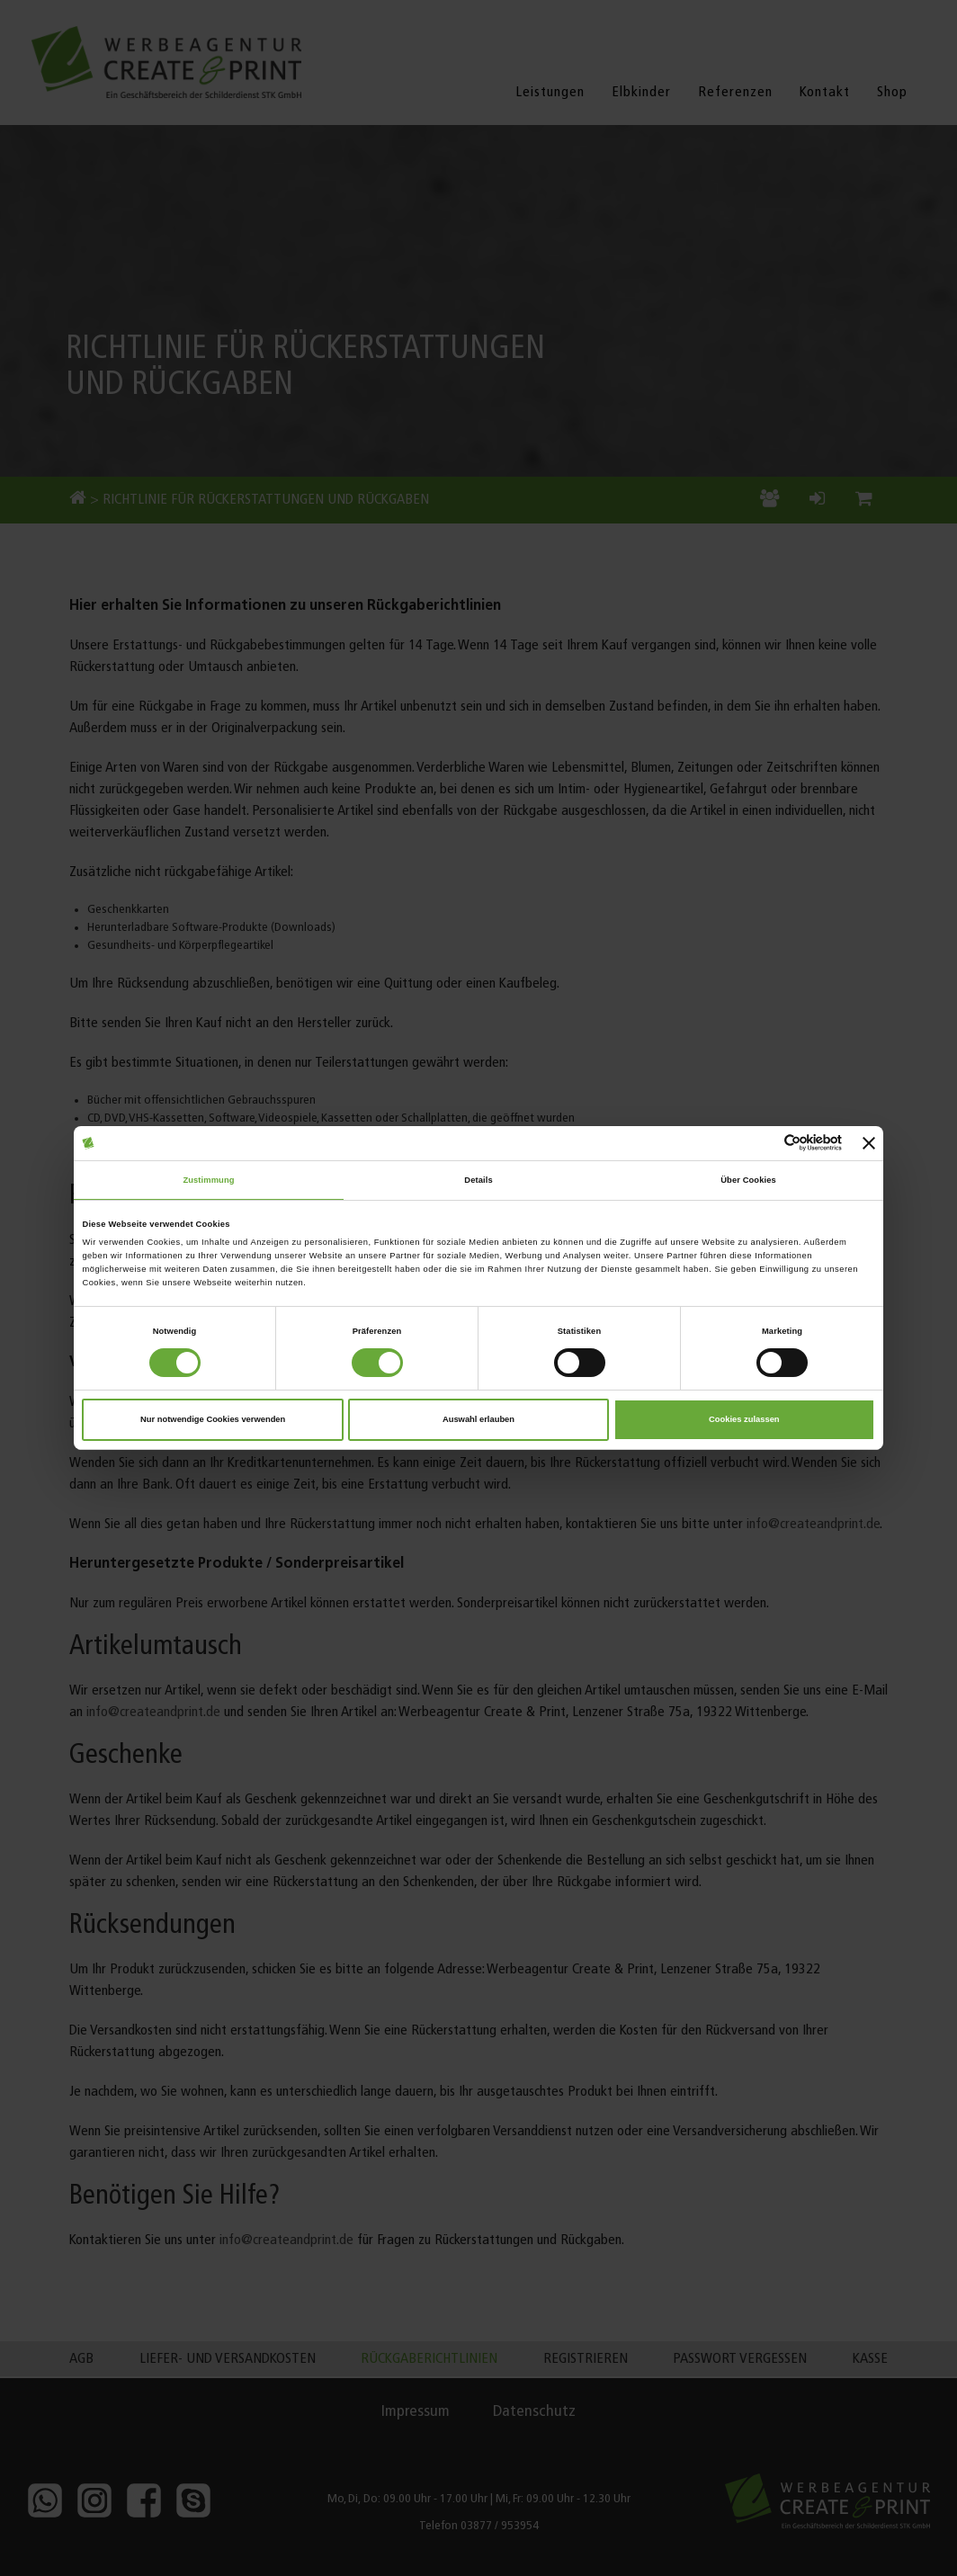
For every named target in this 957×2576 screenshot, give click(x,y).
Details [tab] (478, 1180)
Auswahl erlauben (478, 1419)
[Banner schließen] (869, 1143)
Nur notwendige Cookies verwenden (212, 1419)
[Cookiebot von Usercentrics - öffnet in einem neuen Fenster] (763, 1142)
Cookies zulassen (744, 1419)
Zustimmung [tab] (208, 1180)
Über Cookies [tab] (748, 1180)
